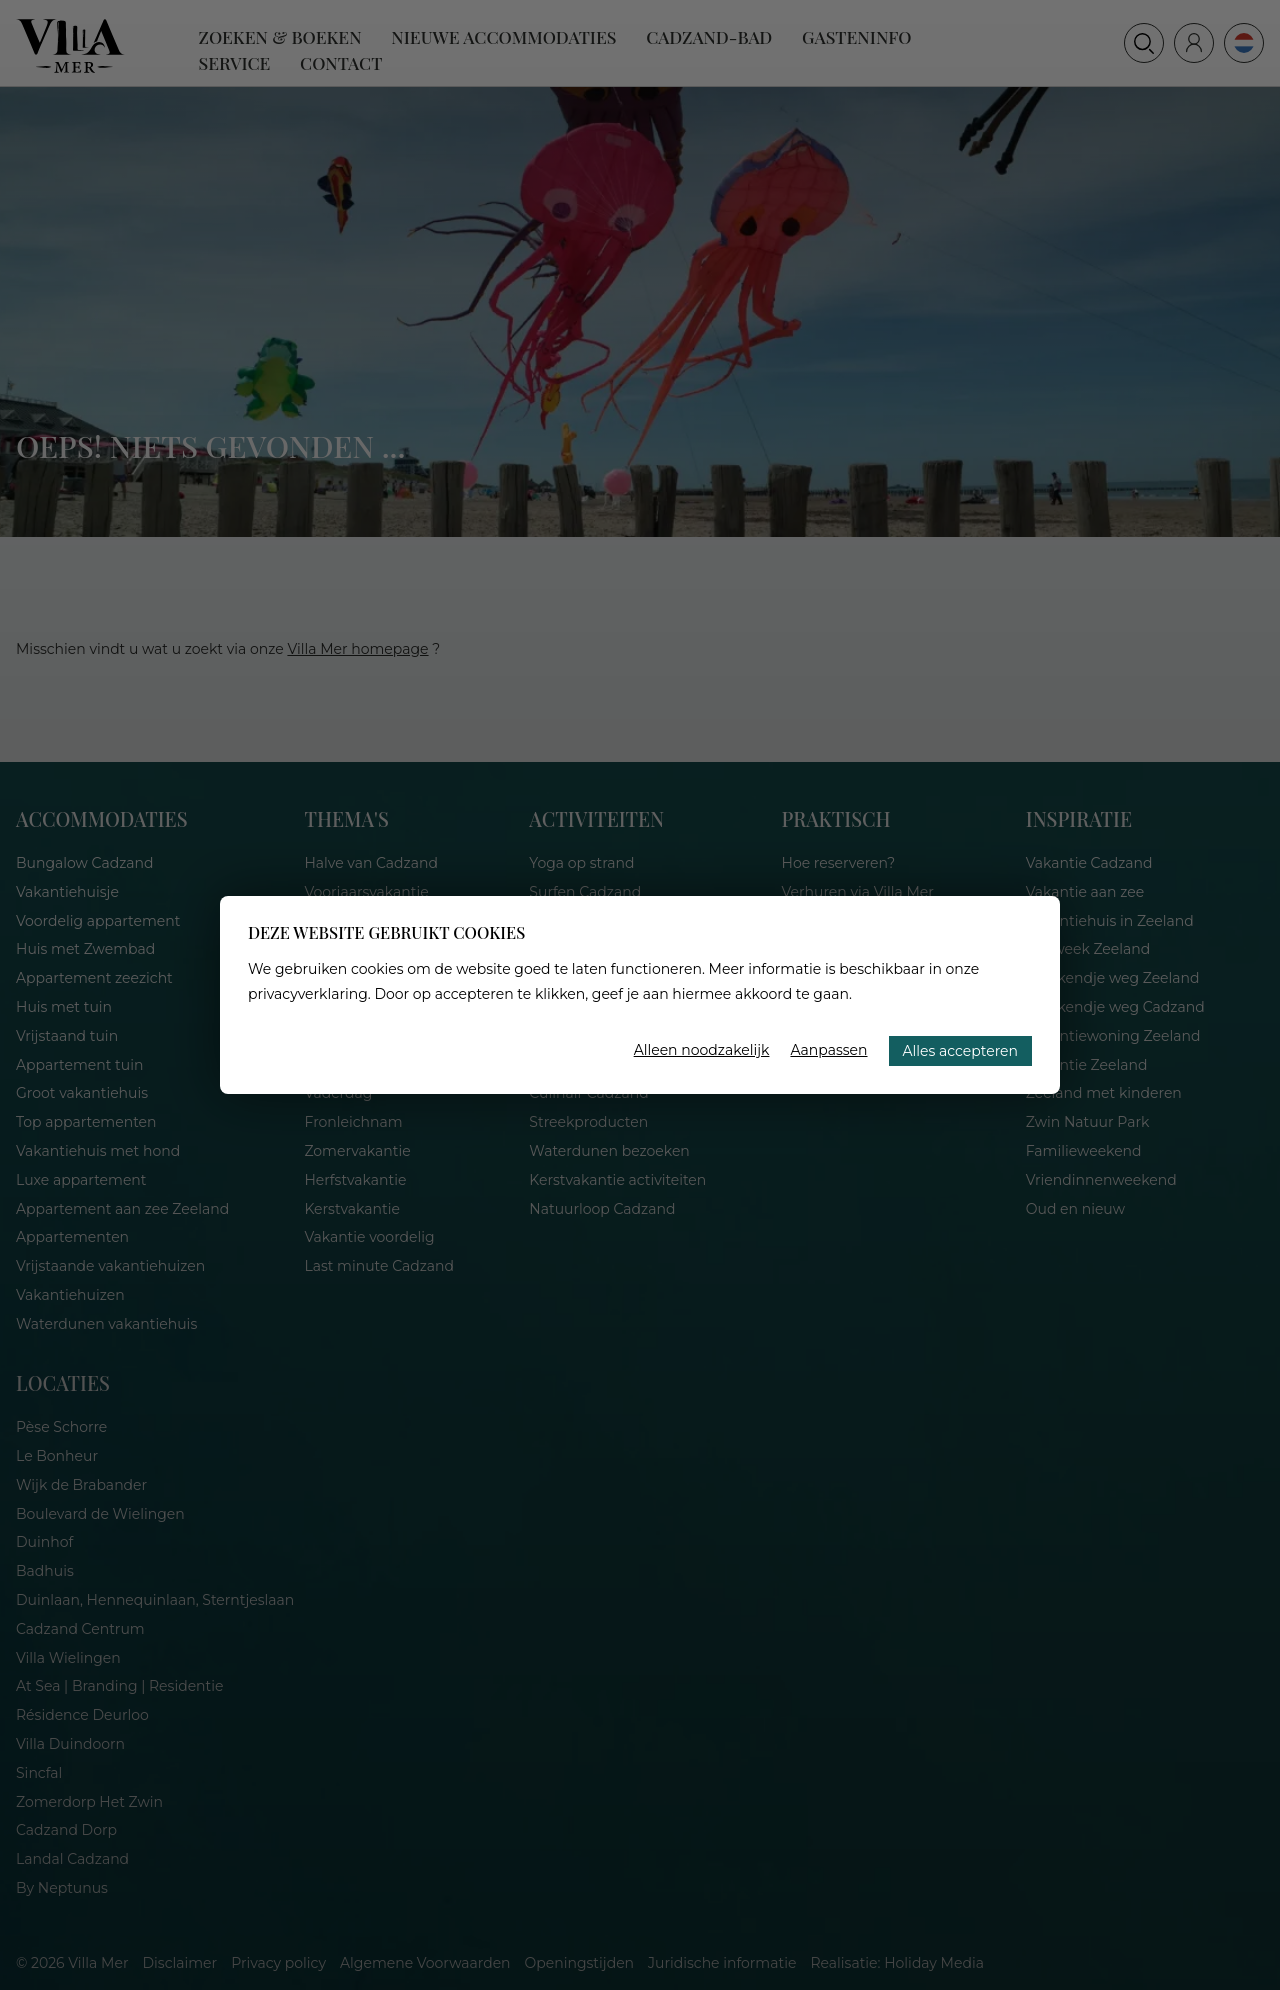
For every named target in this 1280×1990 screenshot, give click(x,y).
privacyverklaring (308, 994)
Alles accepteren (960, 1051)
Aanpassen (828, 1050)
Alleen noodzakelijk (702, 1050)
